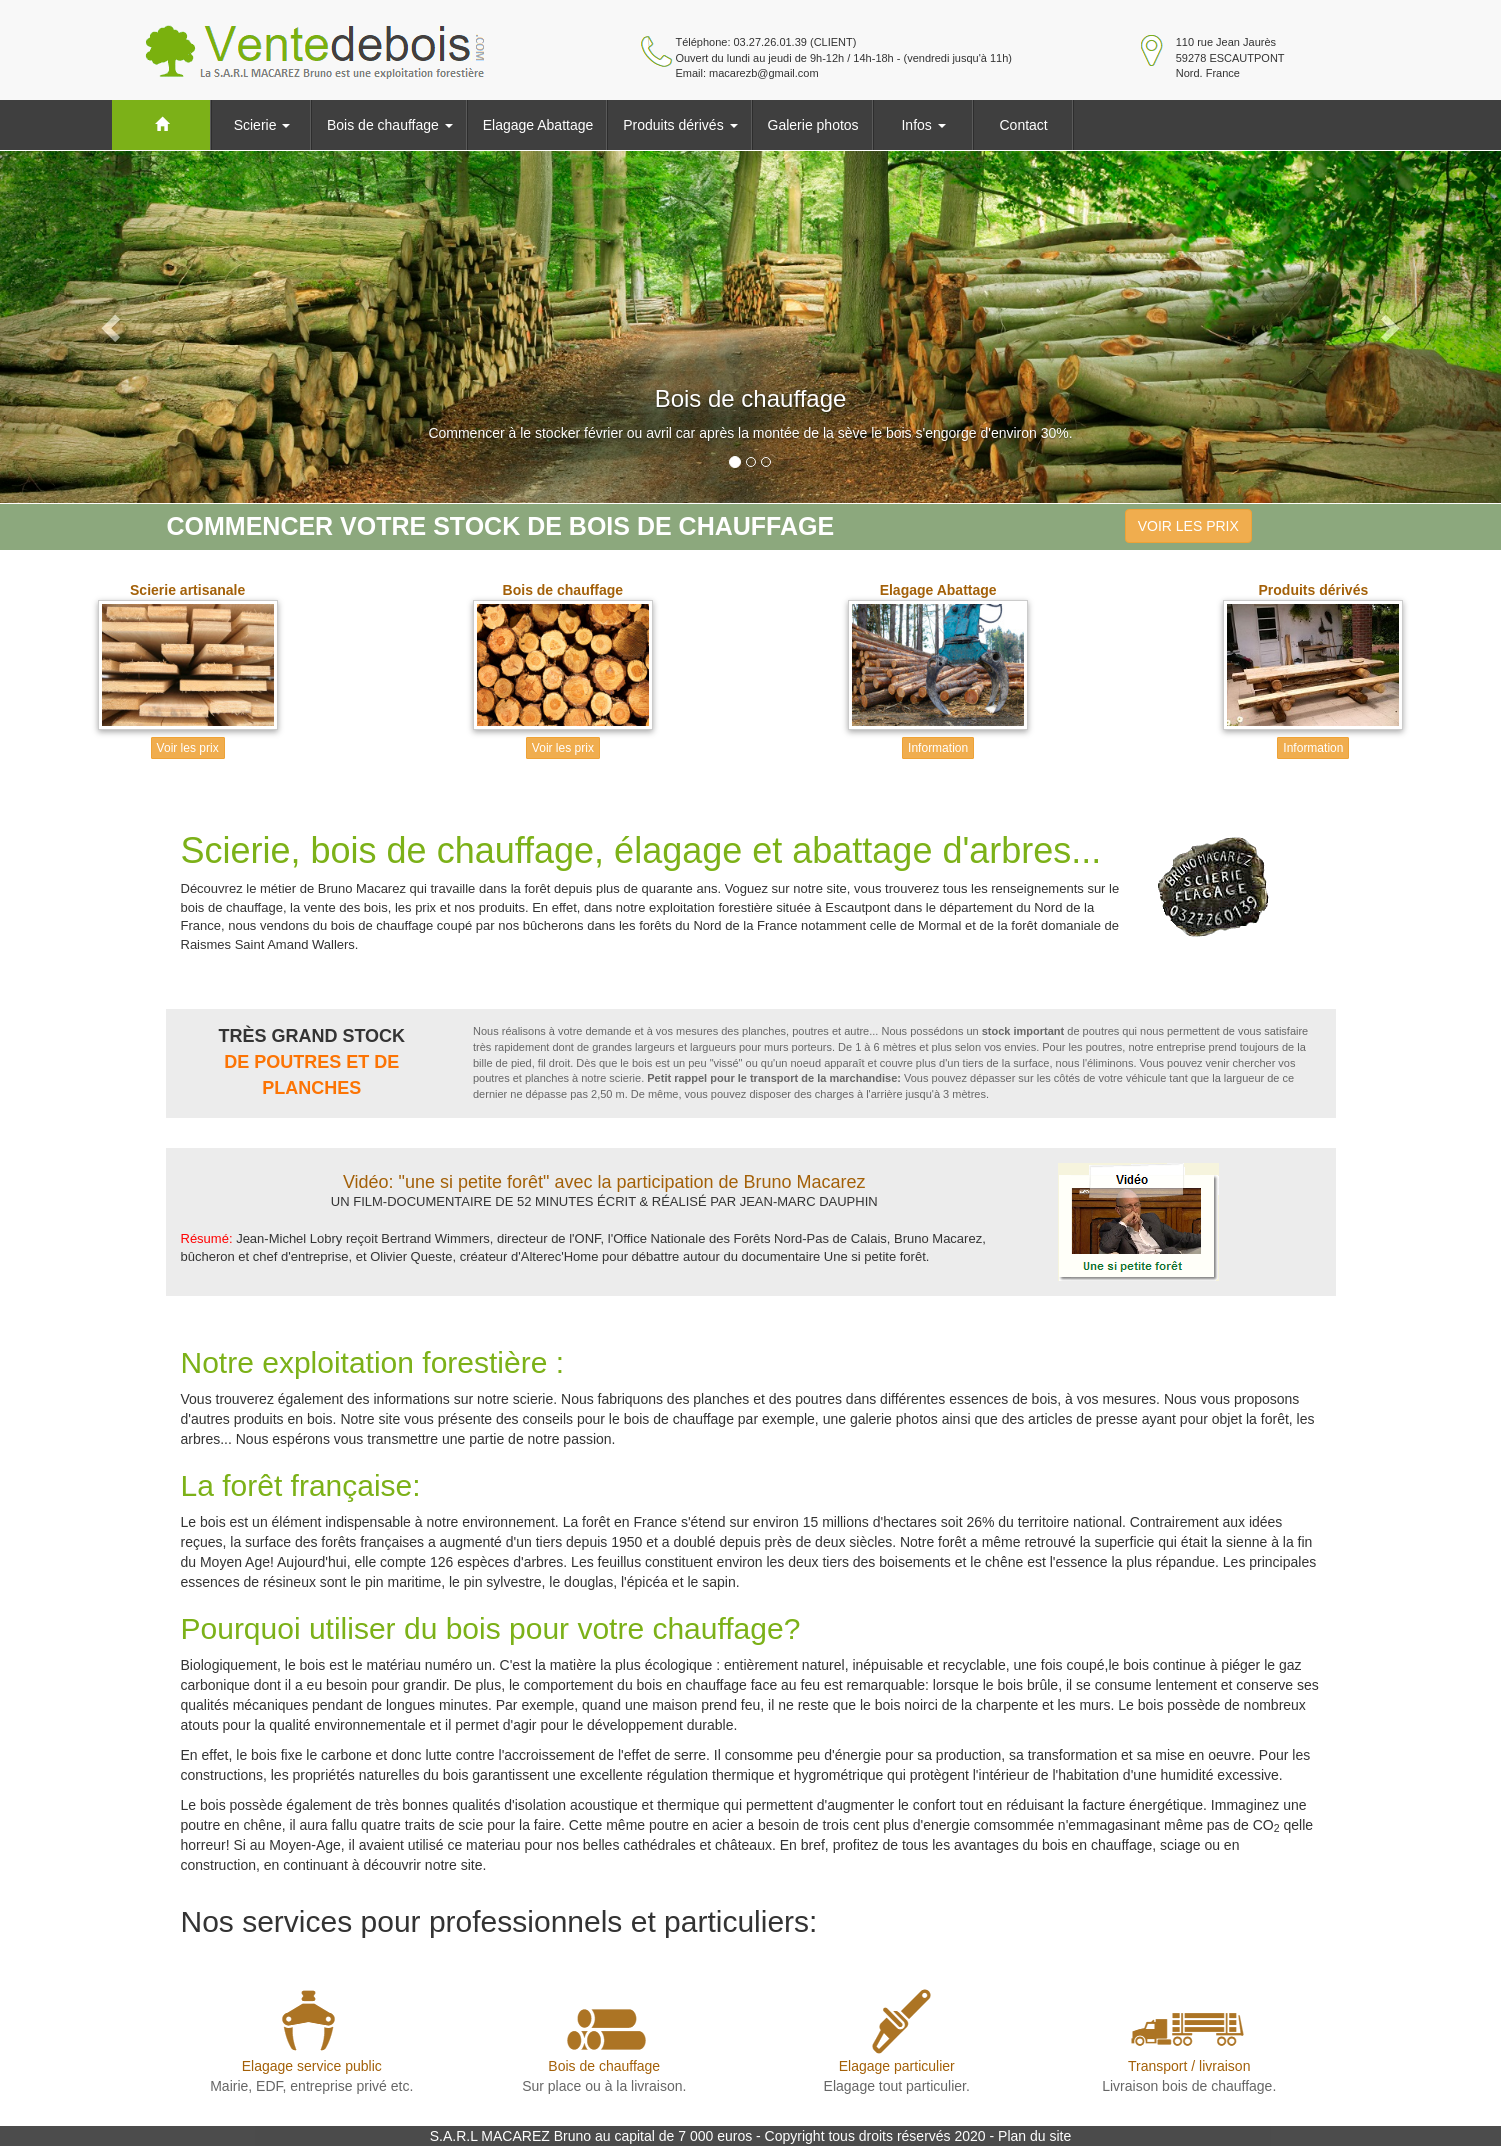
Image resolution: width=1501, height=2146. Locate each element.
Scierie (262, 125)
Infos (923, 125)
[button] (112, 327)
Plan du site (1034, 2136)
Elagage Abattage (538, 125)
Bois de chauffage (390, 125)
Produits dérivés (680, 125)
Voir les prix (188, 748)
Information (938, 748)
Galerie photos (813, 125)
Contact (1023, 125)
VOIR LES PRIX (1188, 526)
